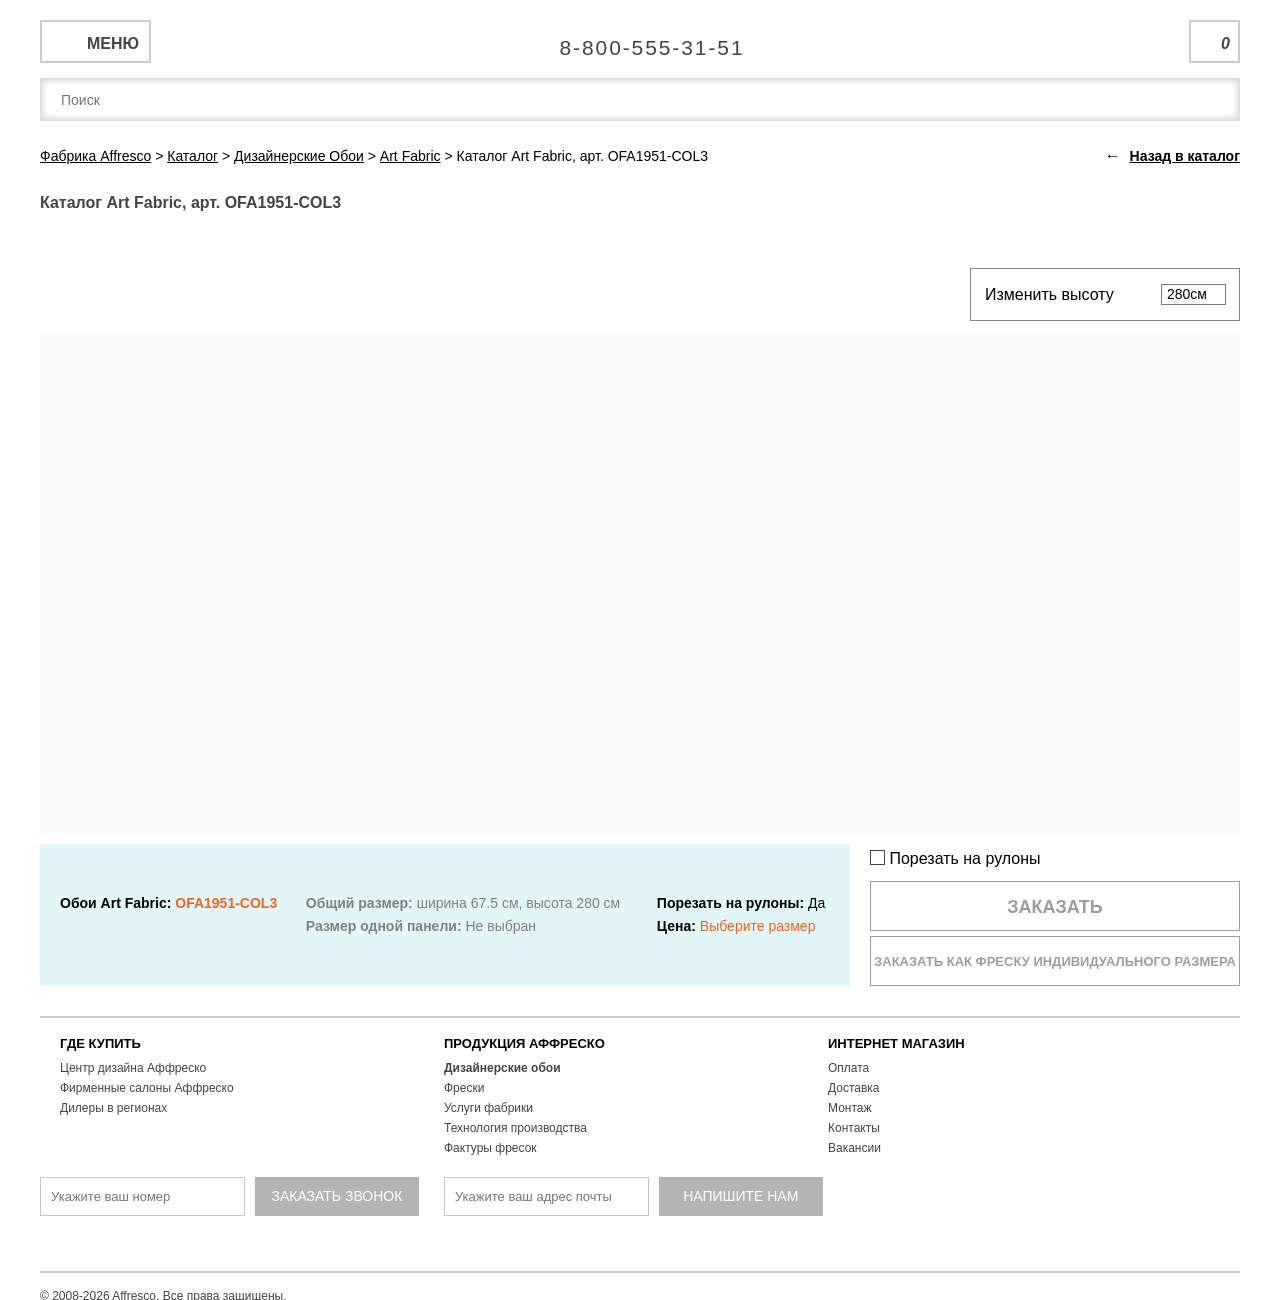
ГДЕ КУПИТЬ (100, 1043)
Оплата (848, 1068)
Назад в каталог (1185, 156)
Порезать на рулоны (955, 858)
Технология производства (515, 1128)
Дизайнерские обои (502, 1068)
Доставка (854, 1088)
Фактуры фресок (490, 1148)
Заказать (1055, 907)
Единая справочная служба (640, 40)
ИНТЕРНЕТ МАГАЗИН (896, 1043)
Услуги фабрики (488, 1108)
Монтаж (850, 1108)
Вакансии (854, 1148)
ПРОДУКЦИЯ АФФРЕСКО (524, 1043)
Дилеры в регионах (113, 1108)
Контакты (854, 1128)
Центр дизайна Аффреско (133, 1068)
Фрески (464, 1088)
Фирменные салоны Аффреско (147, 1088)
